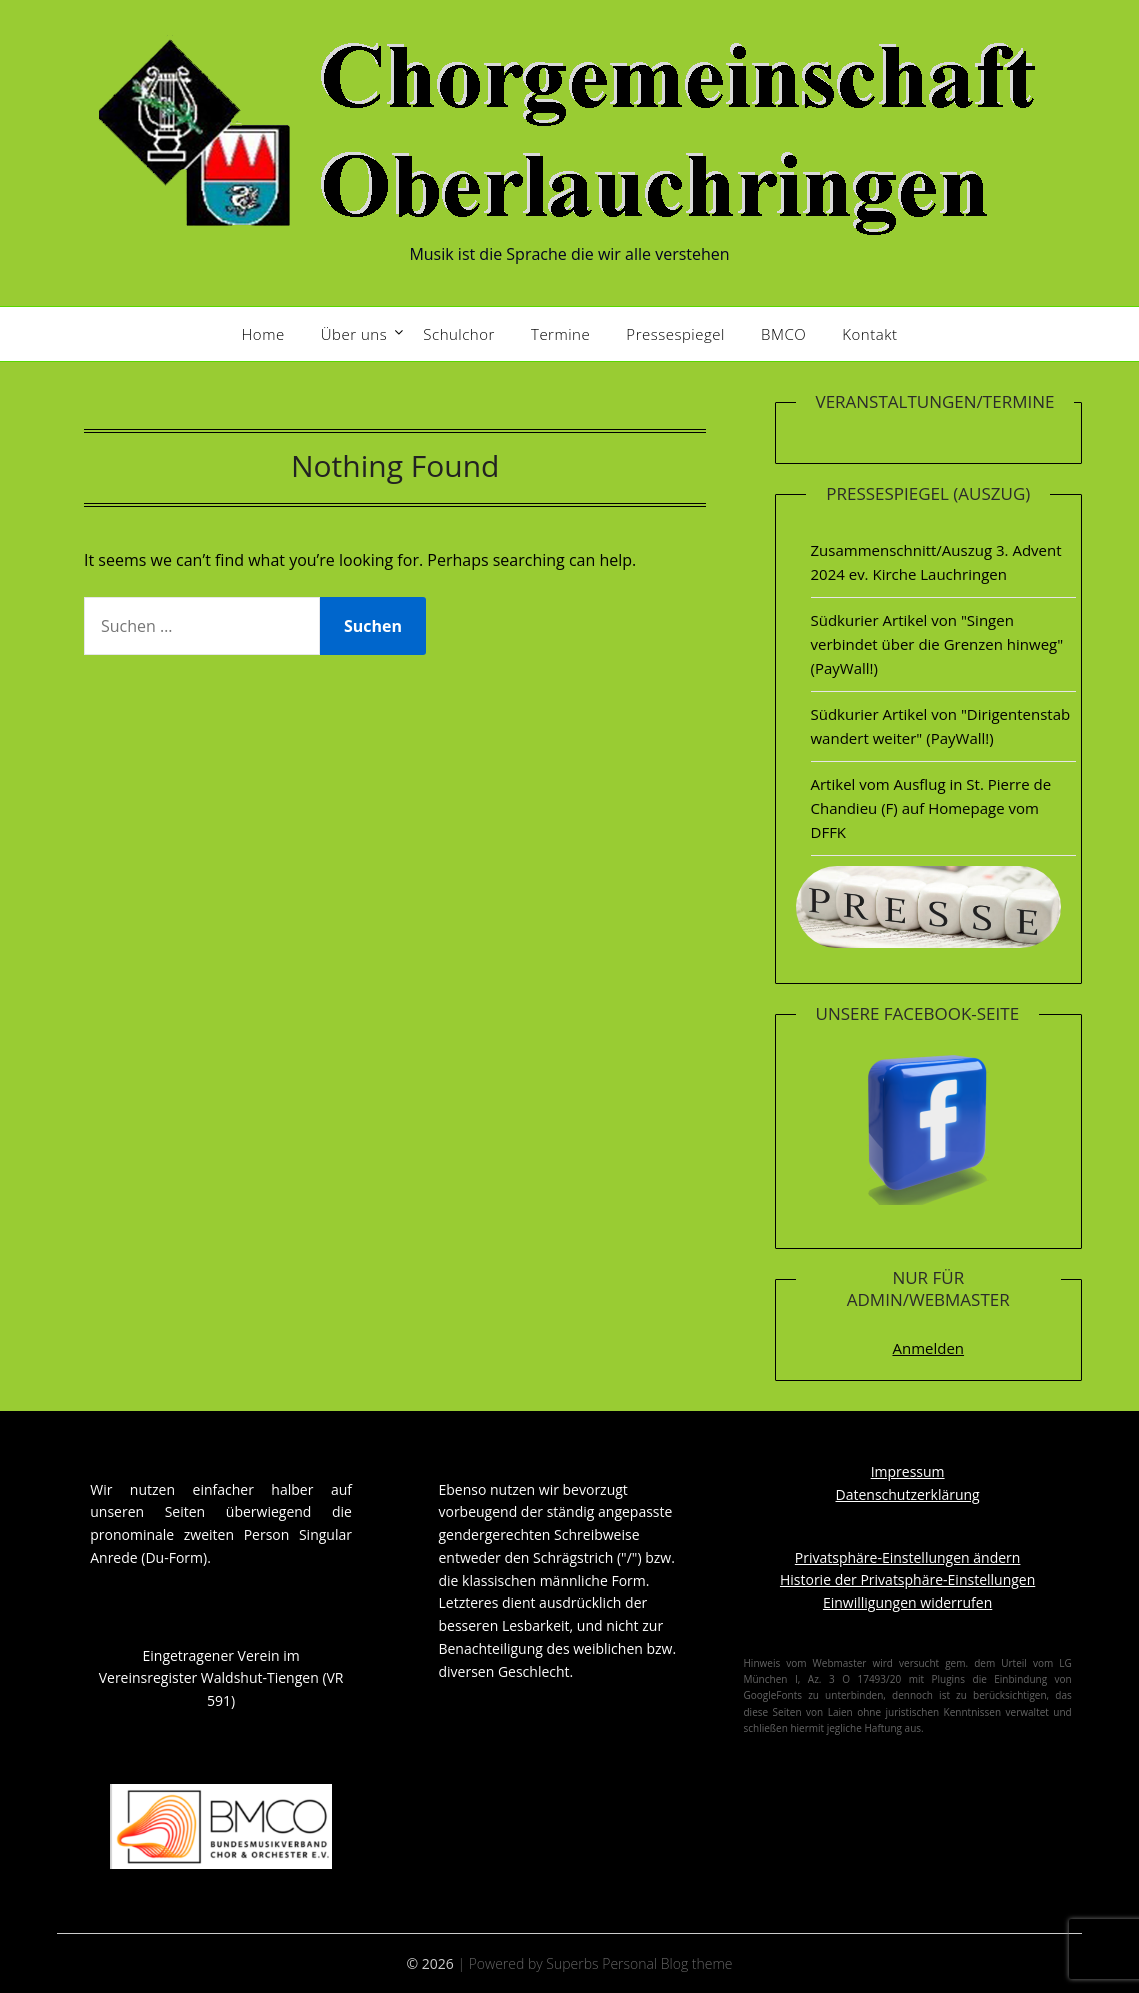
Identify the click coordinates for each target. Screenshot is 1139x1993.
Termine (560, 334)
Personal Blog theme (667, 1963)
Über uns (354, 334)
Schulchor (459, 334)
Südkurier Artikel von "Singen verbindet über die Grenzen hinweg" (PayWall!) (937, 644)
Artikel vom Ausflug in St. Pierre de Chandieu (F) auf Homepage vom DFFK (931, 808)
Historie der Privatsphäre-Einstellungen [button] (907, 1579)
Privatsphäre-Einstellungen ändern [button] (908, 1557)
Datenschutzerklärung (908, 1494)
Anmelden (928, 1348)
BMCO (783, 334)
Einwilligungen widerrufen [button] (907, 1602)
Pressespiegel (675, 334)
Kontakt (869, 334)
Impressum (908, 1471)
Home (263, 334)
